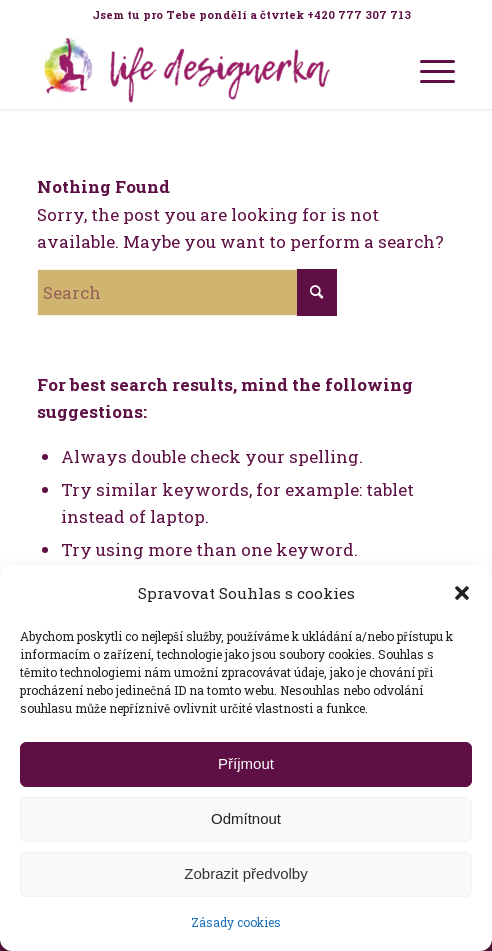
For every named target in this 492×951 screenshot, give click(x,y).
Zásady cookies (236, 922)
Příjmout (246, 763)
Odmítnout (246, 818)
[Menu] (427, 69)
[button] (462, 593)
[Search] (187, 292)
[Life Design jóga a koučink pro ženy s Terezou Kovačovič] (204, 69)
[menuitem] (251, 15)
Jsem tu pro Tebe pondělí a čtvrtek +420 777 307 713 (251, 14)
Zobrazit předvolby (245, 873)
